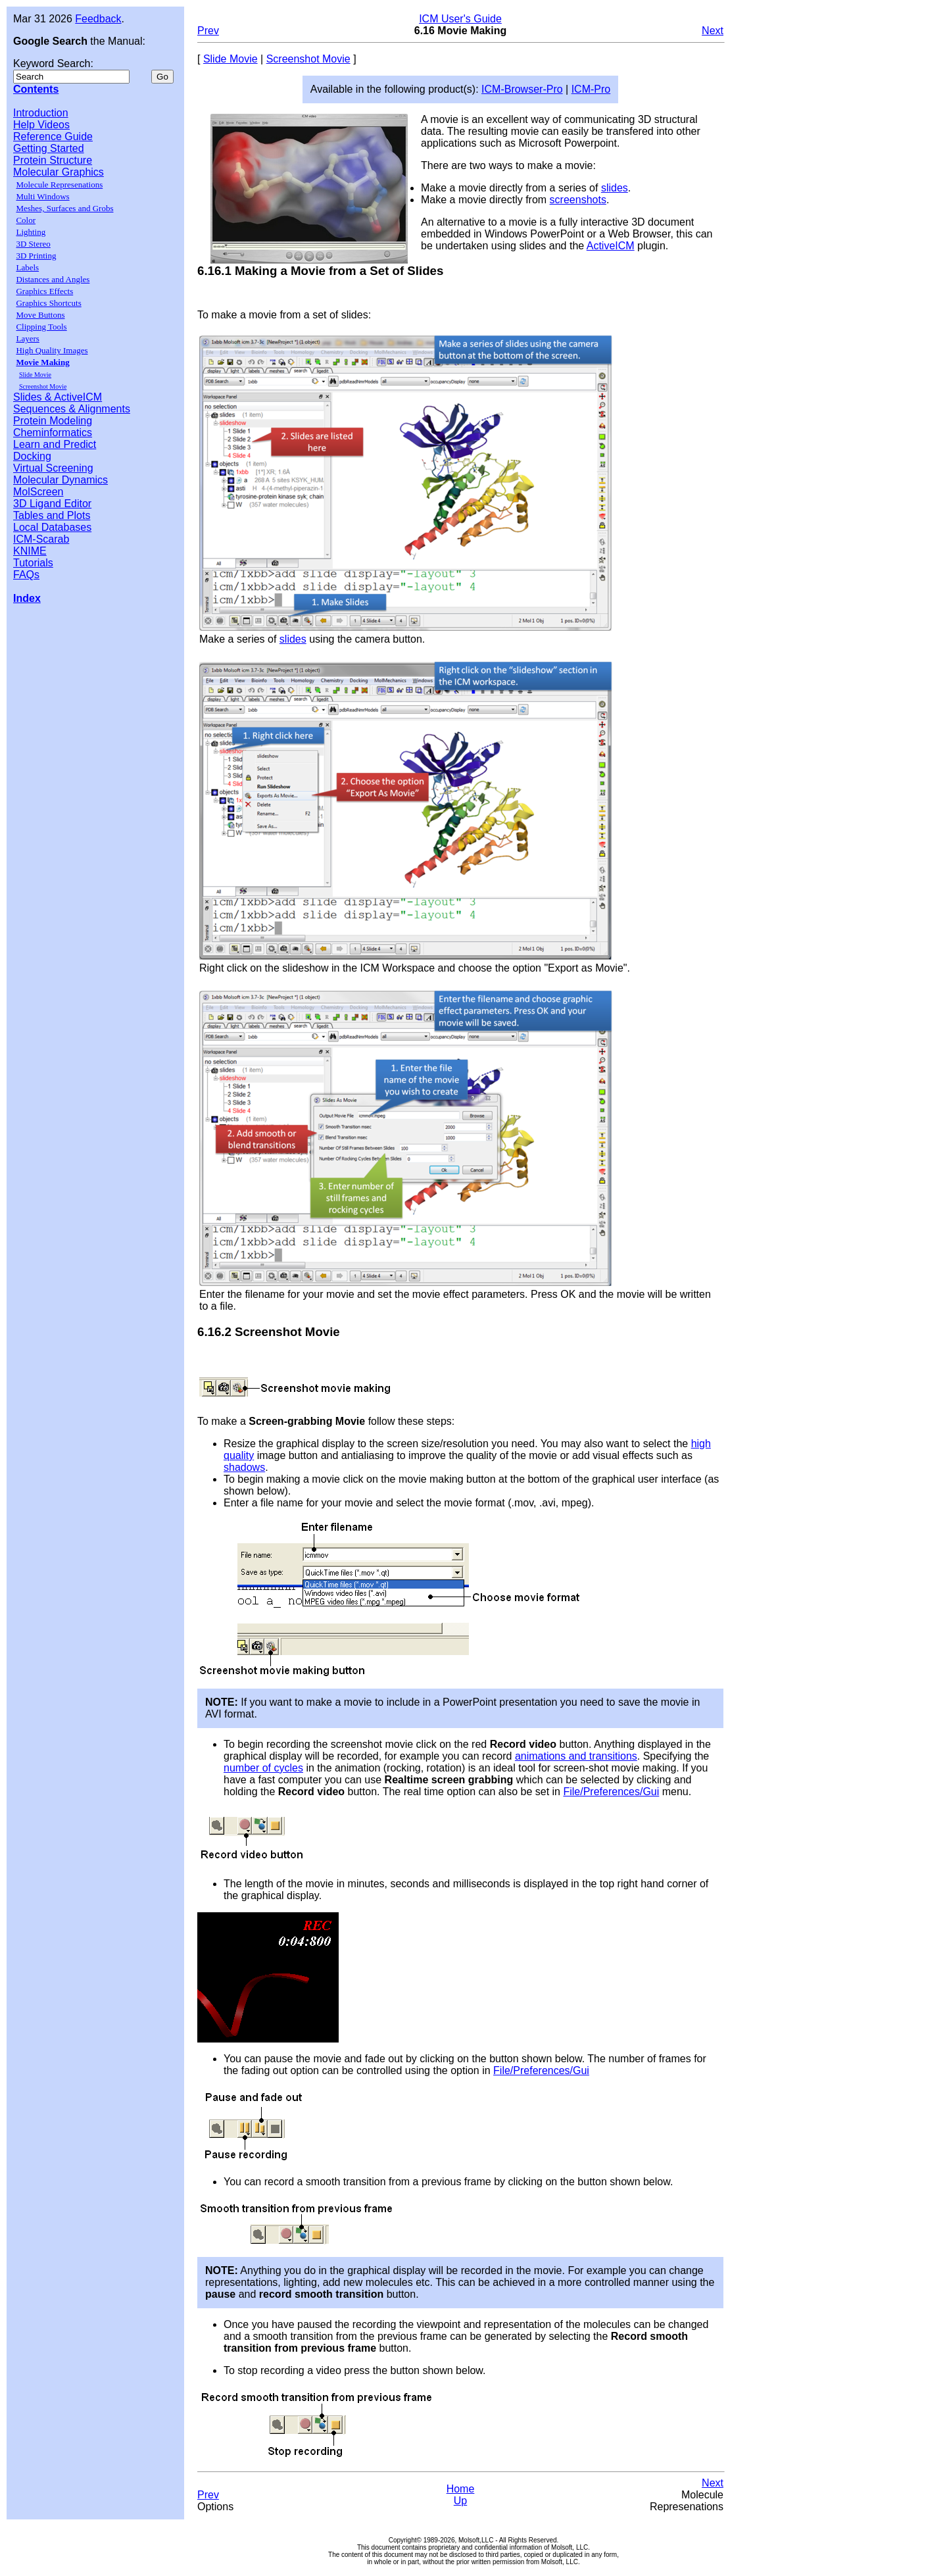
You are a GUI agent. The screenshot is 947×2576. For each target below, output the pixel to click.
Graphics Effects (44, 291)
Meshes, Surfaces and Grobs (64, 208)
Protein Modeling (52, 420)
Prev (208, 30)
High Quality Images (51, 350)
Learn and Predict (54, 444)
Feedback (98, 18)
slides (614, 187)
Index (27, 598)
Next (712, 30)
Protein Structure (52, 160)
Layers (27, 338)
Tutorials (33, 562)
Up (460, 2500)
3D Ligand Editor (52, 503)
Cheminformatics (52, 432)
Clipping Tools (41, 327)
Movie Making (42, 362)
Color (26, 220)
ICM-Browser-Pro (522, 89)
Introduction (40, 112)
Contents (36, 89)
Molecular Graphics (58, 172)
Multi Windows (42, 196)
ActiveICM (611, 245)
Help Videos (41, 124)
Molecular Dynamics (60, 479)
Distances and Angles (52, 279)
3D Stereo (33, 244)
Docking (32, 456)
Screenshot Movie (43, 386)
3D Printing (36, 255)
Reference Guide (53, 136)
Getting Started (48, 148)
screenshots (578, 199)
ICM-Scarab (41, 539)
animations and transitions (576, 1756)
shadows (244, 1467)
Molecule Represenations (59, 184)
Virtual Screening (53, 468)
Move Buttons (40, 315)
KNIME (30, 551)
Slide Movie (35, 374)
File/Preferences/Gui (611, 1791)
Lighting (30, 232)
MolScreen (38, 491)
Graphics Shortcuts (48, 303)
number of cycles (263, 1767)
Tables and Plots (51, 515)
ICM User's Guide (460, 18)
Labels (27, 267)
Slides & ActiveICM (57, 397)
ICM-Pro (591, 89)
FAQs (26, 574)
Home (461, 2488)
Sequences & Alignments (71, 408)
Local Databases (52, 527)
